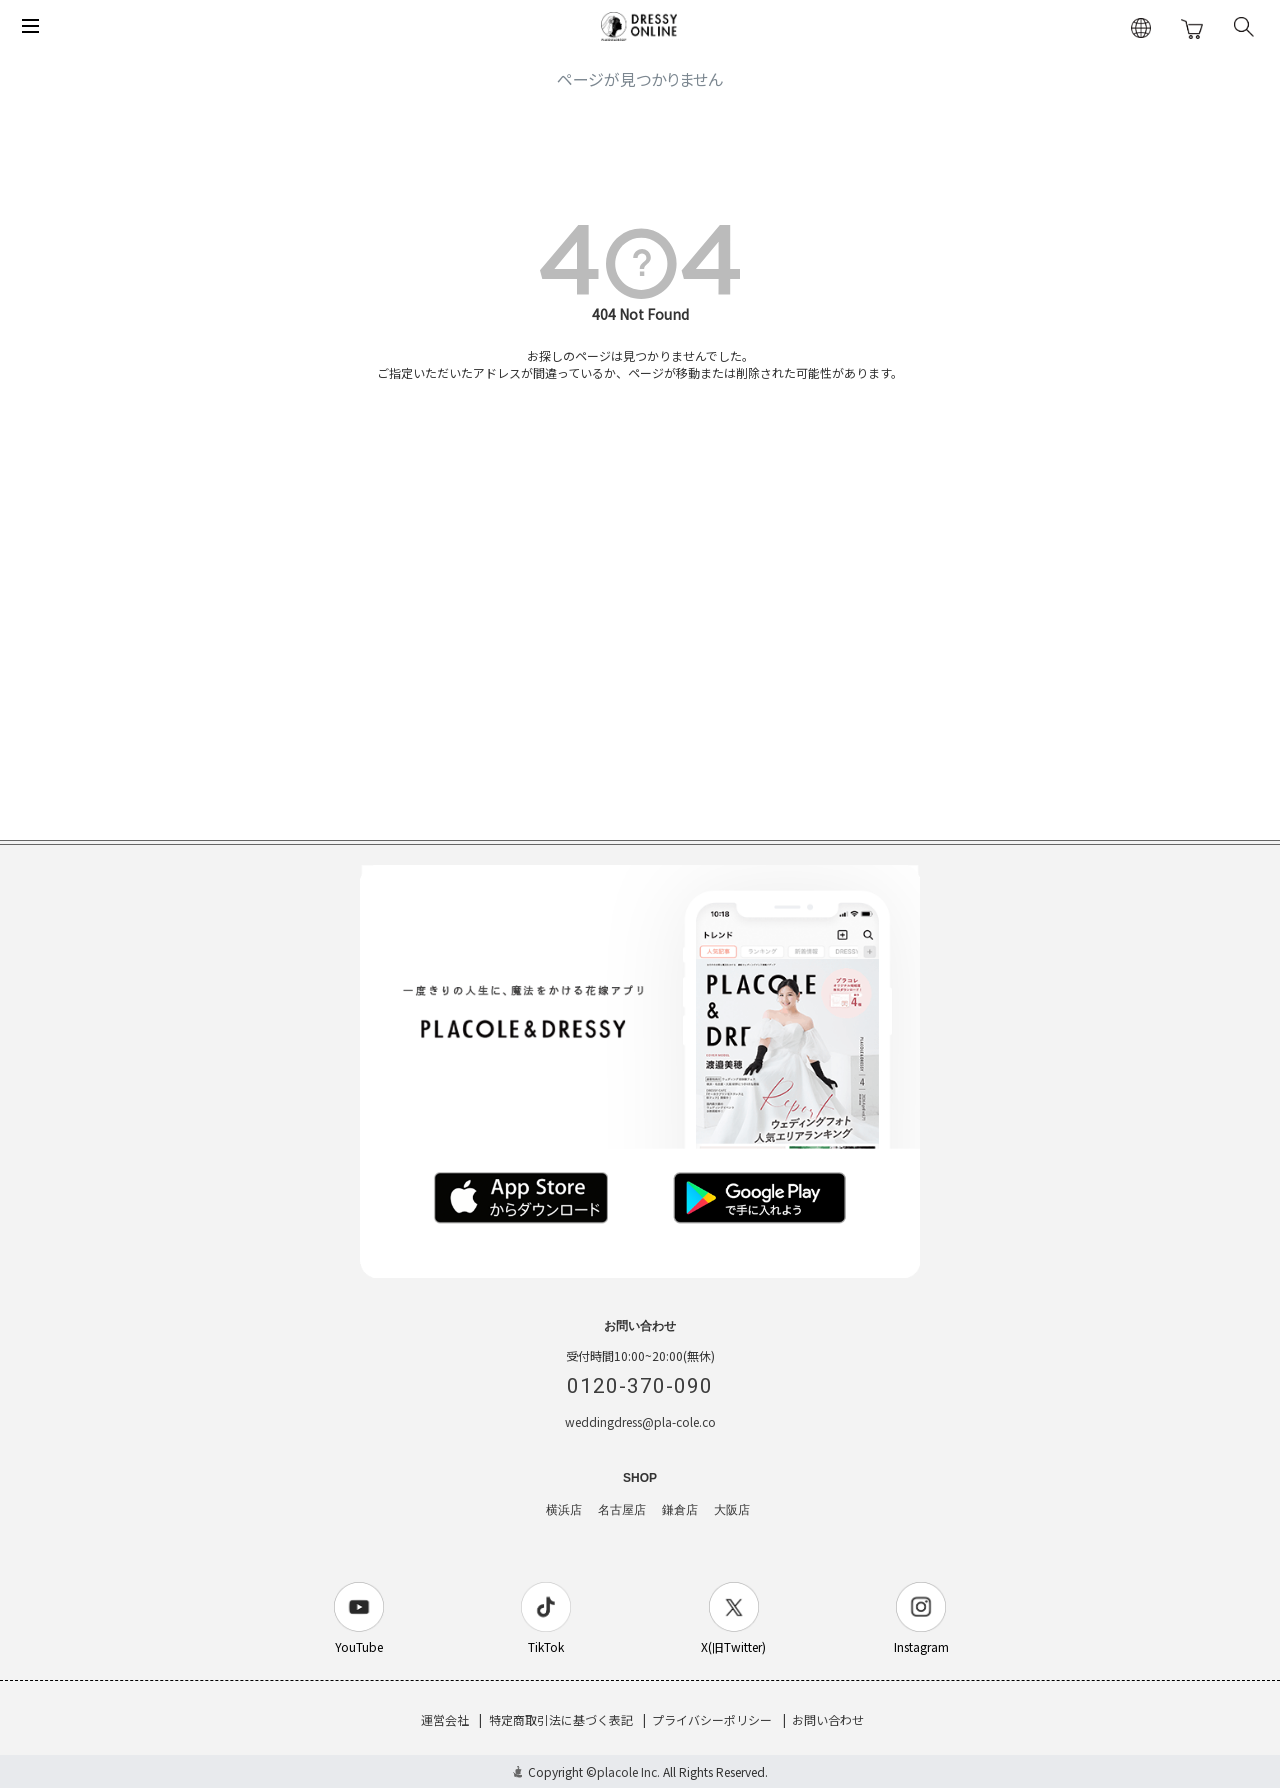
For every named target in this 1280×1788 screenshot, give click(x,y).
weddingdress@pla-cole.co (640, 1421)
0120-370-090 (640, 1386)
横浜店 (564, 1510)
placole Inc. (628, 1771)
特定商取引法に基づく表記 (561, 1719)
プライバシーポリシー (712, 1719)
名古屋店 (622, 1510)
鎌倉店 (680, 1510)
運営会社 (445, 1719)
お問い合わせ (828, 1719)
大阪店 (732, 1510)
